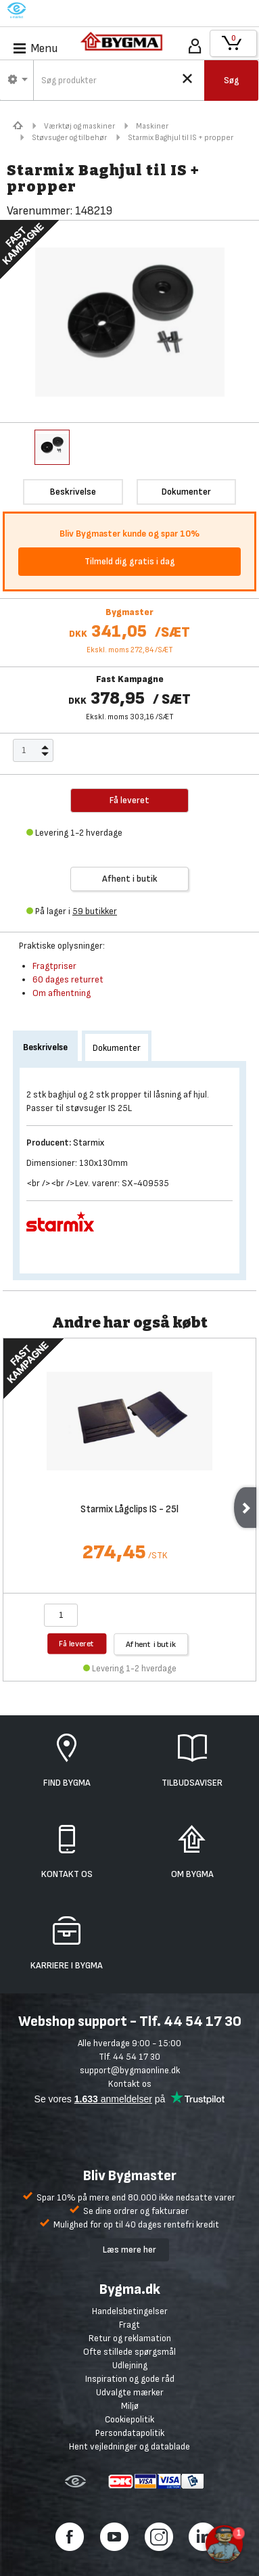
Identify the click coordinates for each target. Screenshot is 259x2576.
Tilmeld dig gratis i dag (130, 561)
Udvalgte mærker (130, 2392)
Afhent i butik (130, 878)
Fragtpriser (54, 966)
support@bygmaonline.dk (130, 2070)
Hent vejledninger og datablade (129, 2446)
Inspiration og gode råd (129, 2379)
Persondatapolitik (129, 2433)
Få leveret (77, 1643)
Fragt (129, 2324)
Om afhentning (61, 993)
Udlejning (129, 2365)
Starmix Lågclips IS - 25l (129, 1510)
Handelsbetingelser (130, 2311)
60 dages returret (67, 979)
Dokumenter (117, 1048)
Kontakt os (129, 2083)
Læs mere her (129, 2249)
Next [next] (245, 1507)
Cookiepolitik (129, 2419)
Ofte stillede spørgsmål (129, 2351)
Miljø (130, 2406)
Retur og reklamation (130, 2338)
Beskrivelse (45, 1047)
